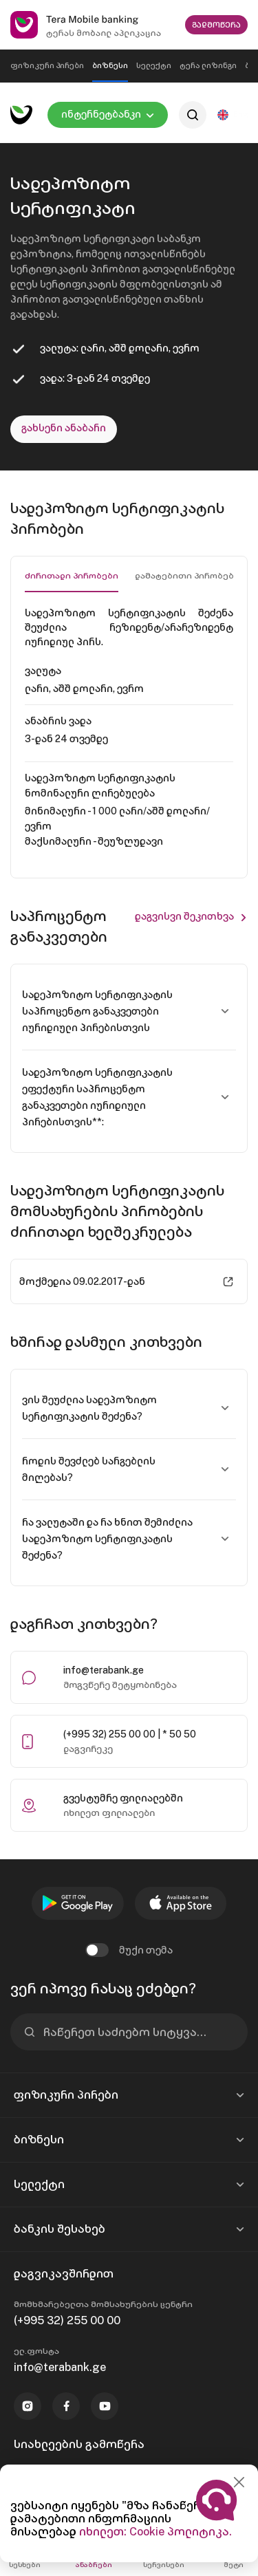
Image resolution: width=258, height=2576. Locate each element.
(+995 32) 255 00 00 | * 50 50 (129, 1734)
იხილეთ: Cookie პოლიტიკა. (155, 2531)
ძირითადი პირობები (71, 576)
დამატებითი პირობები (187, 576)
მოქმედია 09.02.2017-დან (82, 1281)
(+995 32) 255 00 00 (67, 2320)
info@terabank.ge (103, 1670)
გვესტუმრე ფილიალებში (123, 1798)
